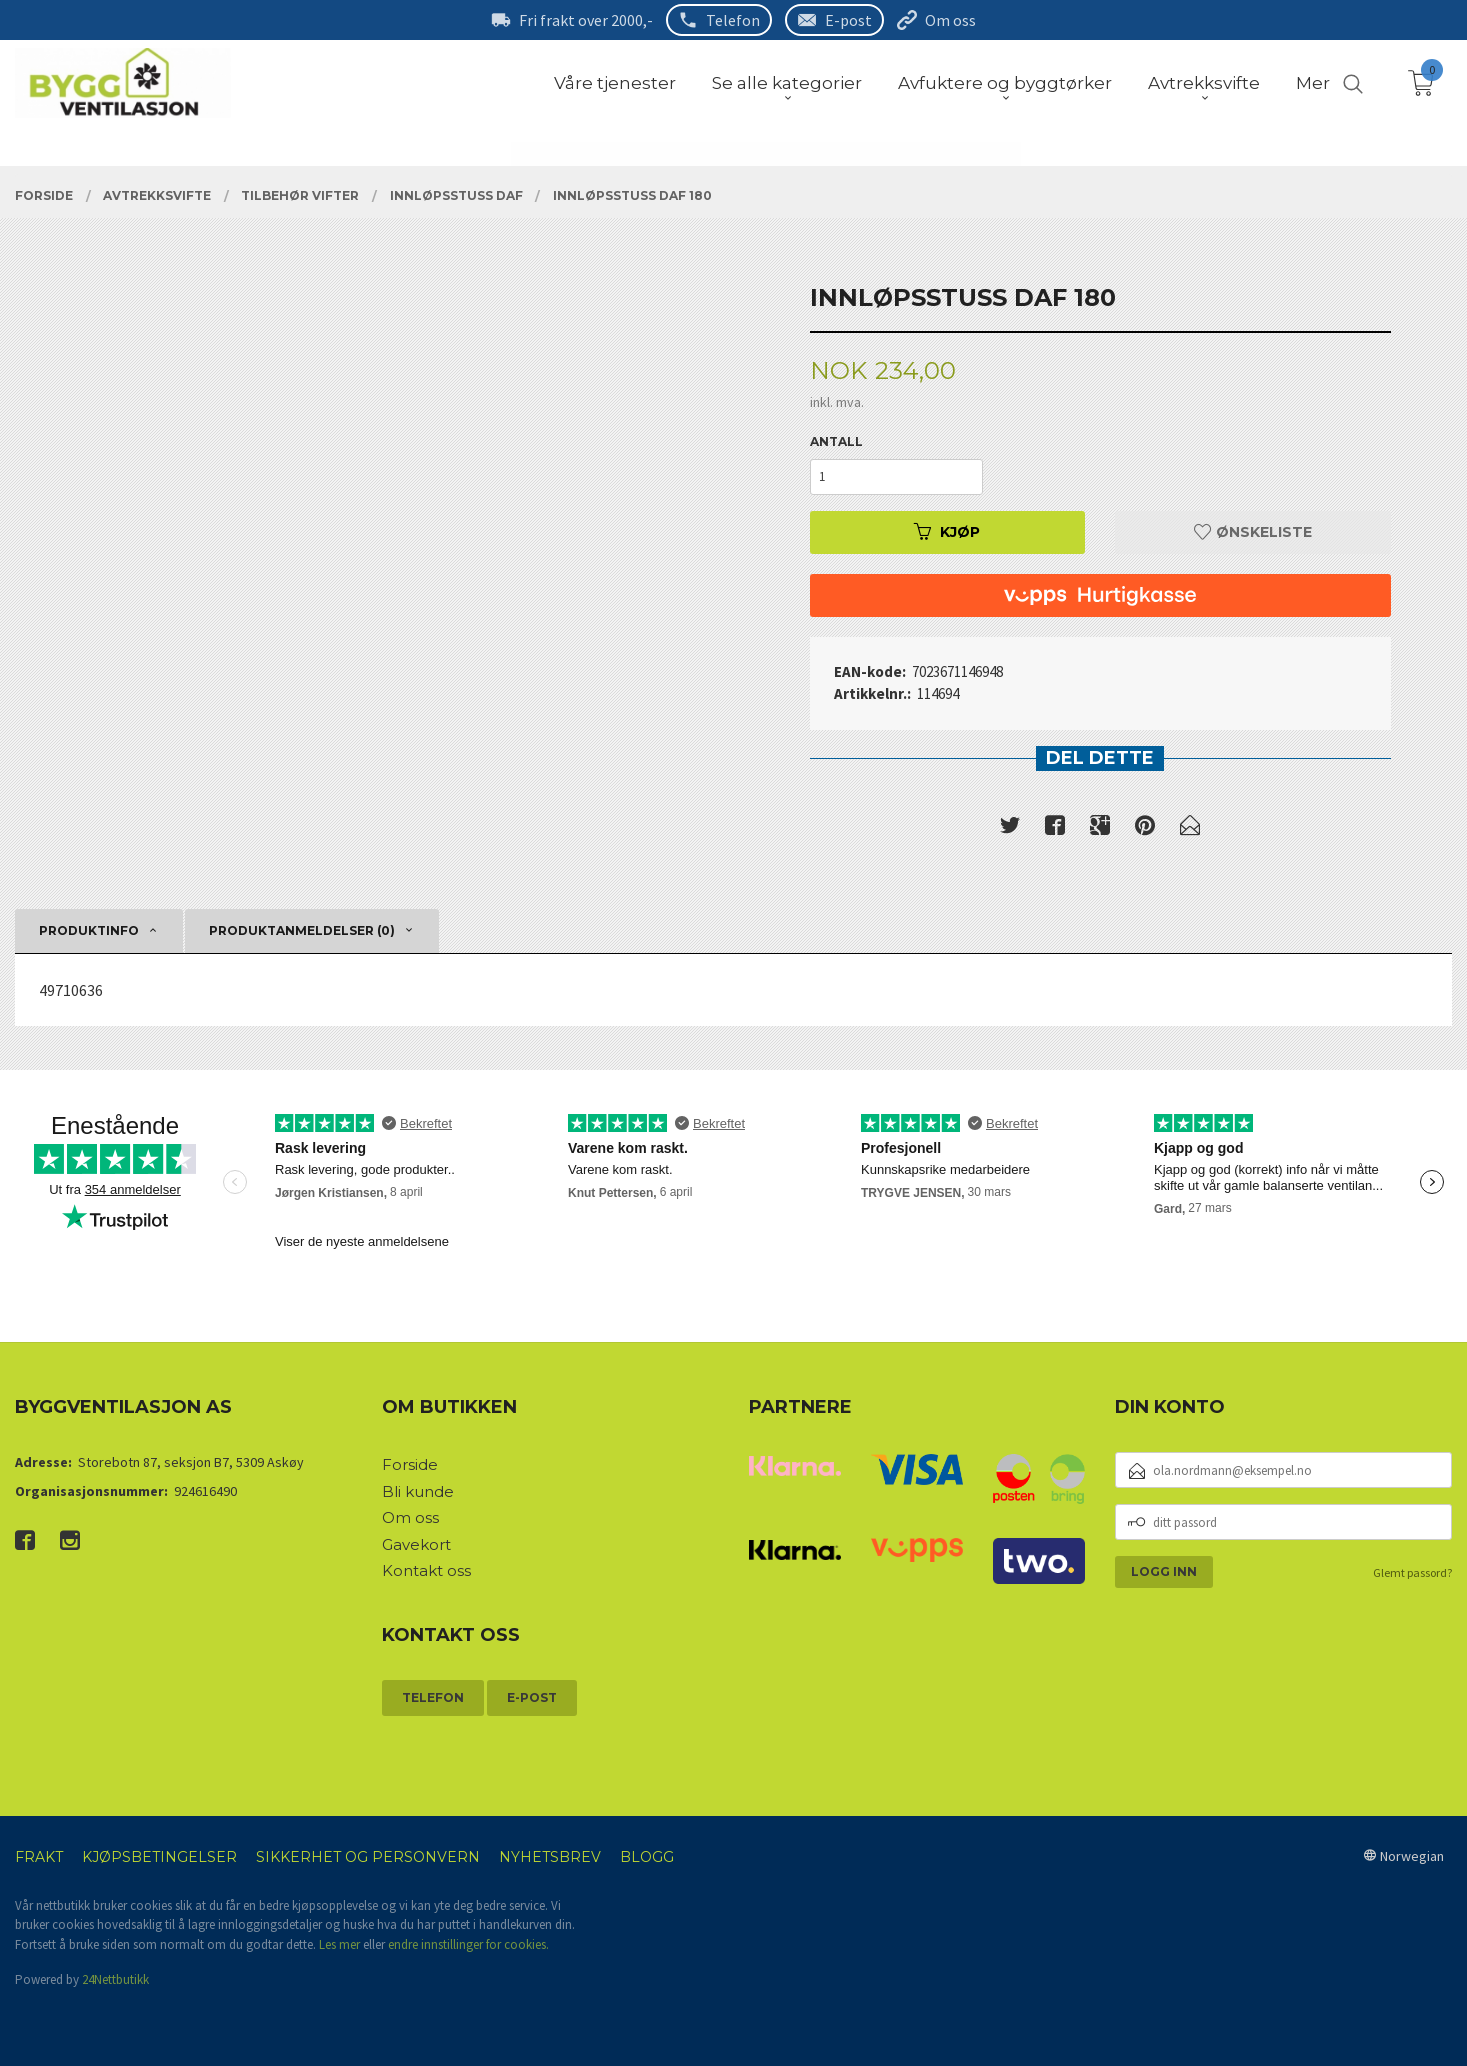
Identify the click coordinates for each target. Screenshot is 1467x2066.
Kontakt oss (426, 1570)
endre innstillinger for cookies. (468, 1944)
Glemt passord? (1412, 1572)
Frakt (39, 1857)
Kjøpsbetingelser (159, 1857)
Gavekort (416, 1544)
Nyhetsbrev (550, 1857)
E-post (848, 20)
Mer (1313, 83)
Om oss (950, 20)
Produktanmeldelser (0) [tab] (302, 930)
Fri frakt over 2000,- (586, 20)
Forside (410, 1464)
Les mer (339, 1944)
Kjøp (947, 532)
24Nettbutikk (115, 1979)
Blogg (647, 1857)
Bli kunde (418, 1491)
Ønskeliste (1253, 532)
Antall (836, 441)
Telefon (733, 20)
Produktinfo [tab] (89, 930)
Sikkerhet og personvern (368, 1857)
